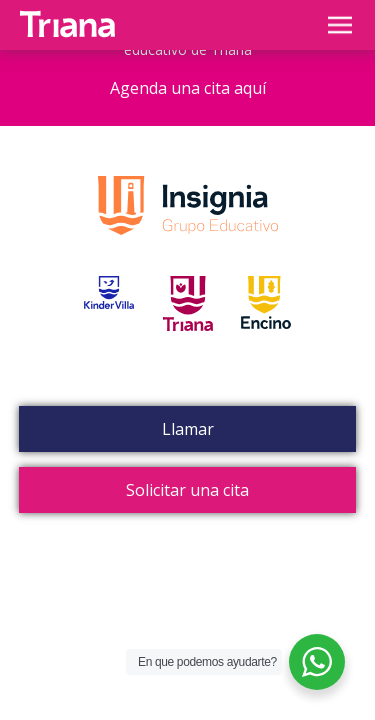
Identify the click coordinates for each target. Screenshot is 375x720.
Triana (188, 326)
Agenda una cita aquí (188, 88)
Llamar (188, 429)
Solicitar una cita (187, 490)
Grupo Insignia (188, 226)
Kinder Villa (109, 326)
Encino (266, 326)
